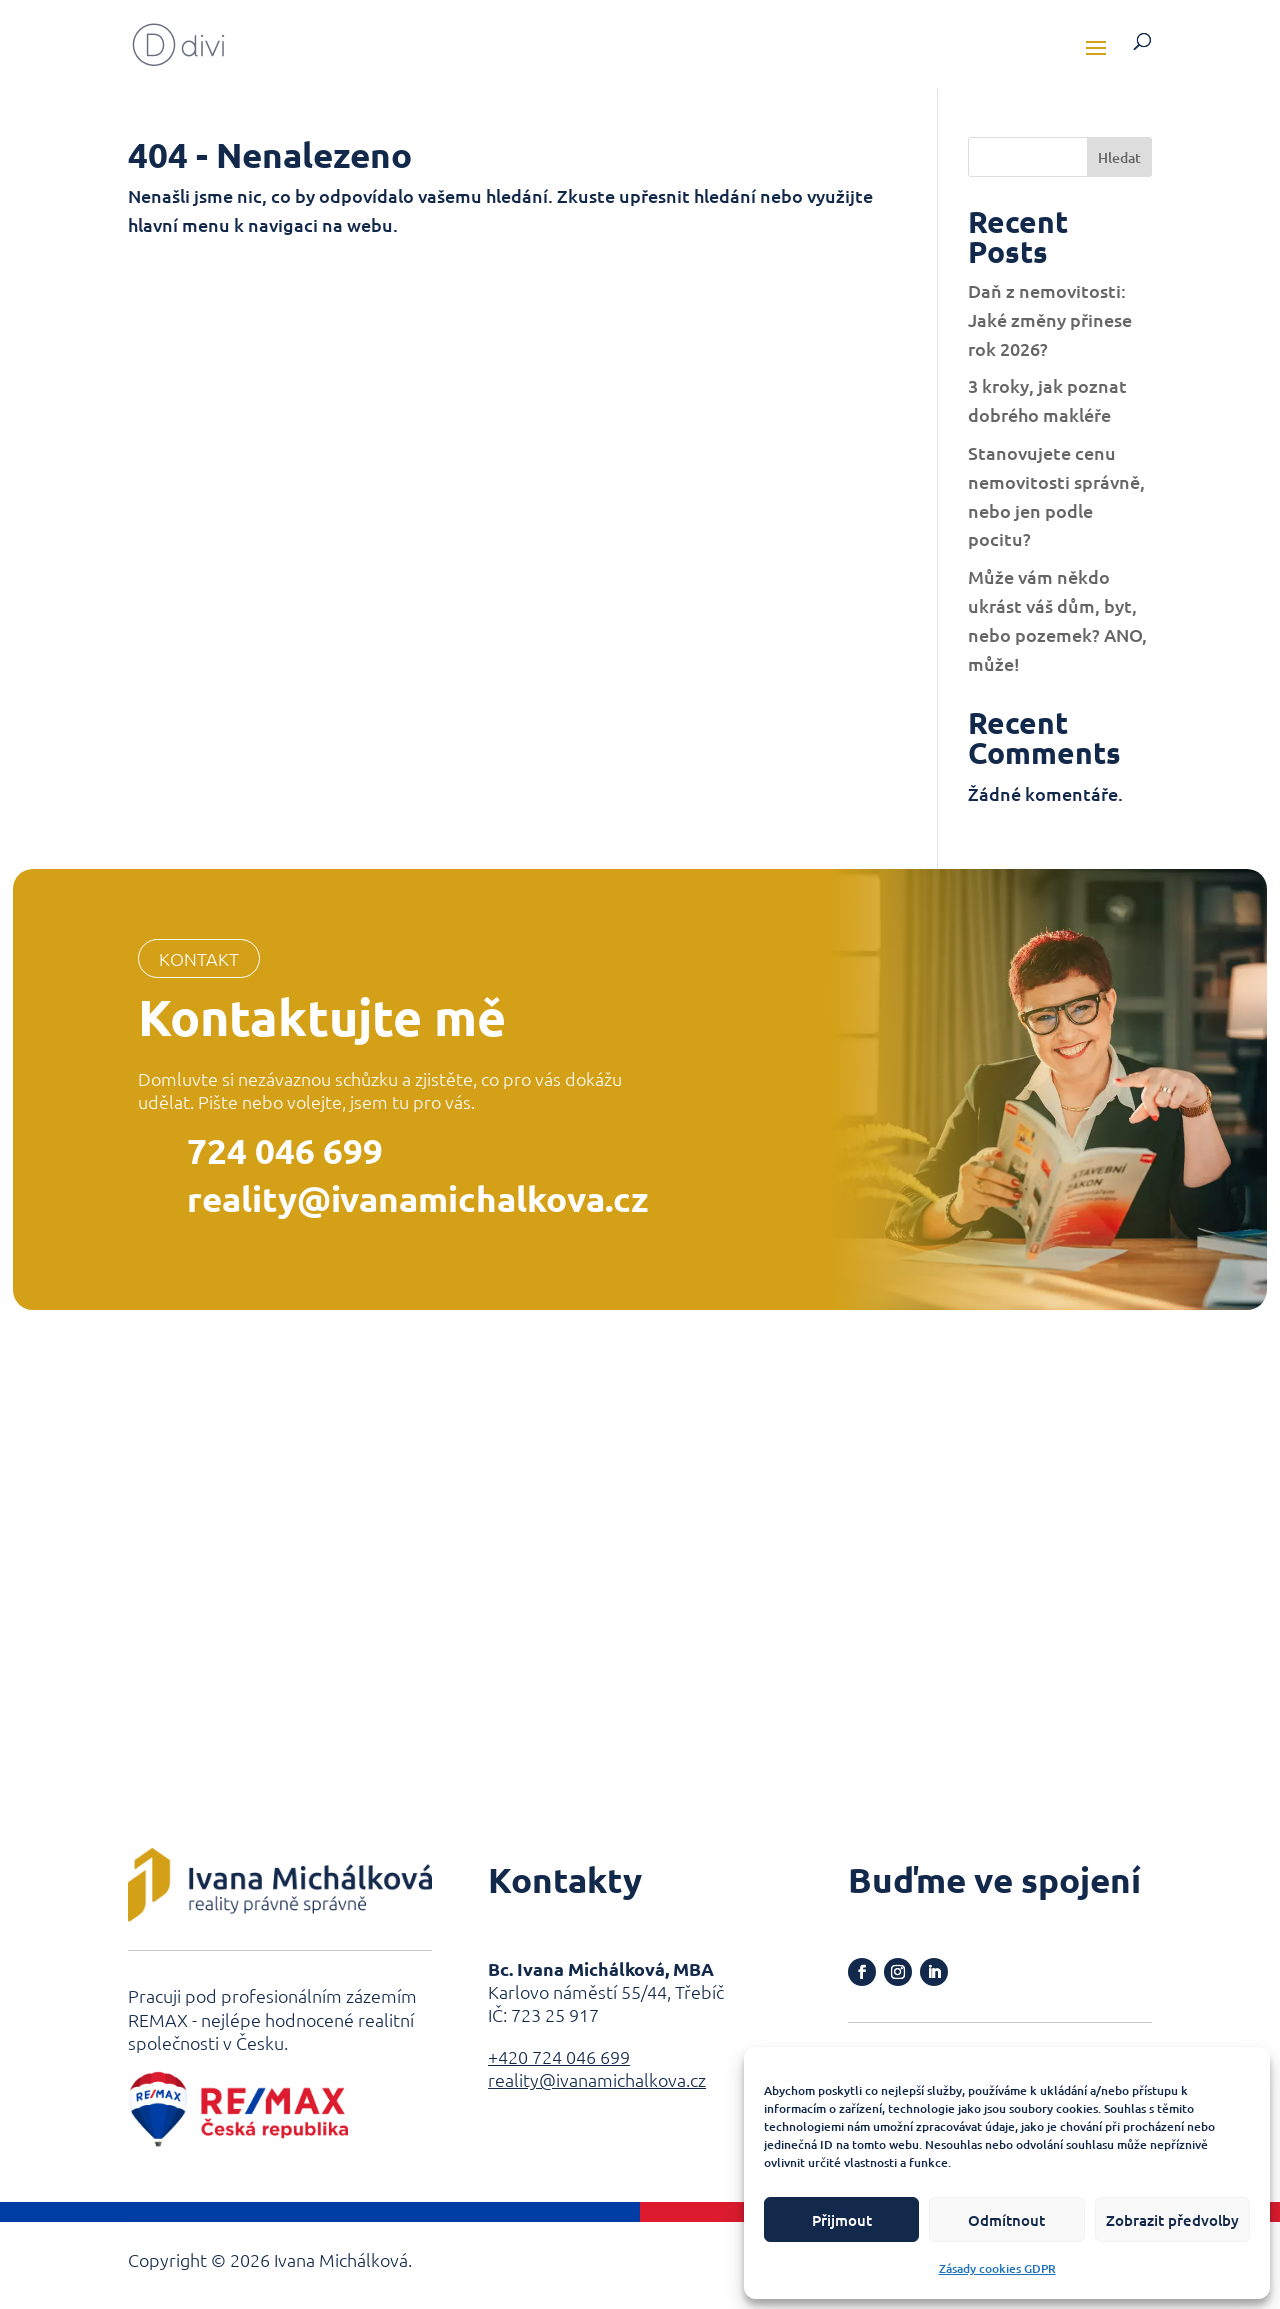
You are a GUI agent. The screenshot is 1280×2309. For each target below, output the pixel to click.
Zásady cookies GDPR (997, 2268)
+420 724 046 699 (559, 2056)
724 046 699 (285, 1150)
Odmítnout (1006, 2220)
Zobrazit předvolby (1172, 2220)
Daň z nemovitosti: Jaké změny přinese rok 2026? (1050, 319)
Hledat (1119, 157)
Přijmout (842, 2220)
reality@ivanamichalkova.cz (418, 1198)
